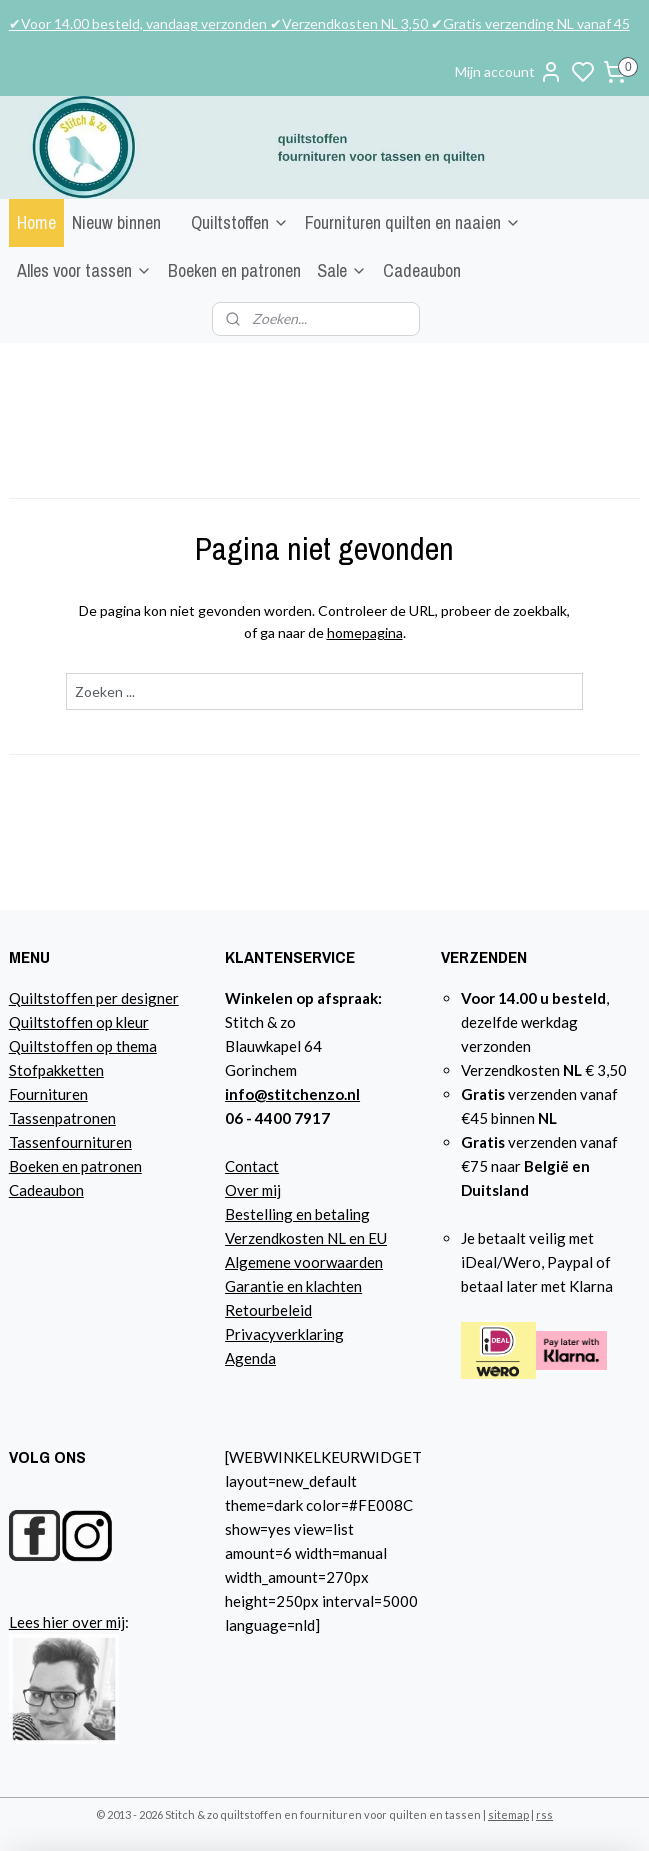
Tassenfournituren (70, 1142)
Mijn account (509, 72)
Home (36, 222)
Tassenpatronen (62, 1118)
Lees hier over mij (67, 1622)
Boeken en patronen (234, 270)
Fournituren (48, 1094)
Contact (252, 1166)
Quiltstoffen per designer (94, 998)
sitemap (508, 1814)
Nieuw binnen (116, 222)
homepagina (365, 632)
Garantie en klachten (293, 1286)
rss (544, 1814)
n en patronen (96, 1166)
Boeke (30, 1166)
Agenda (250, 1358)
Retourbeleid (268, 1310)
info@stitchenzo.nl (292, 1094)
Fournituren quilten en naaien (413, 222)
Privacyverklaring (284, 1334)
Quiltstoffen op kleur (79, 1022)
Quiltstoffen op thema (83, 1046)
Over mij (253, 1190)
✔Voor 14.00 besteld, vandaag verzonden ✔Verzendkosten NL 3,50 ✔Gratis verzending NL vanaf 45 (319, 23)
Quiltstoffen (240, 222)
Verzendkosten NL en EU (306, 1238)
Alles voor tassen (84, 270)
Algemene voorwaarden (304, 1262)
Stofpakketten (56, 1070)
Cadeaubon (422, 270)
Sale (342, 270)
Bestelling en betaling (297, 1214)
